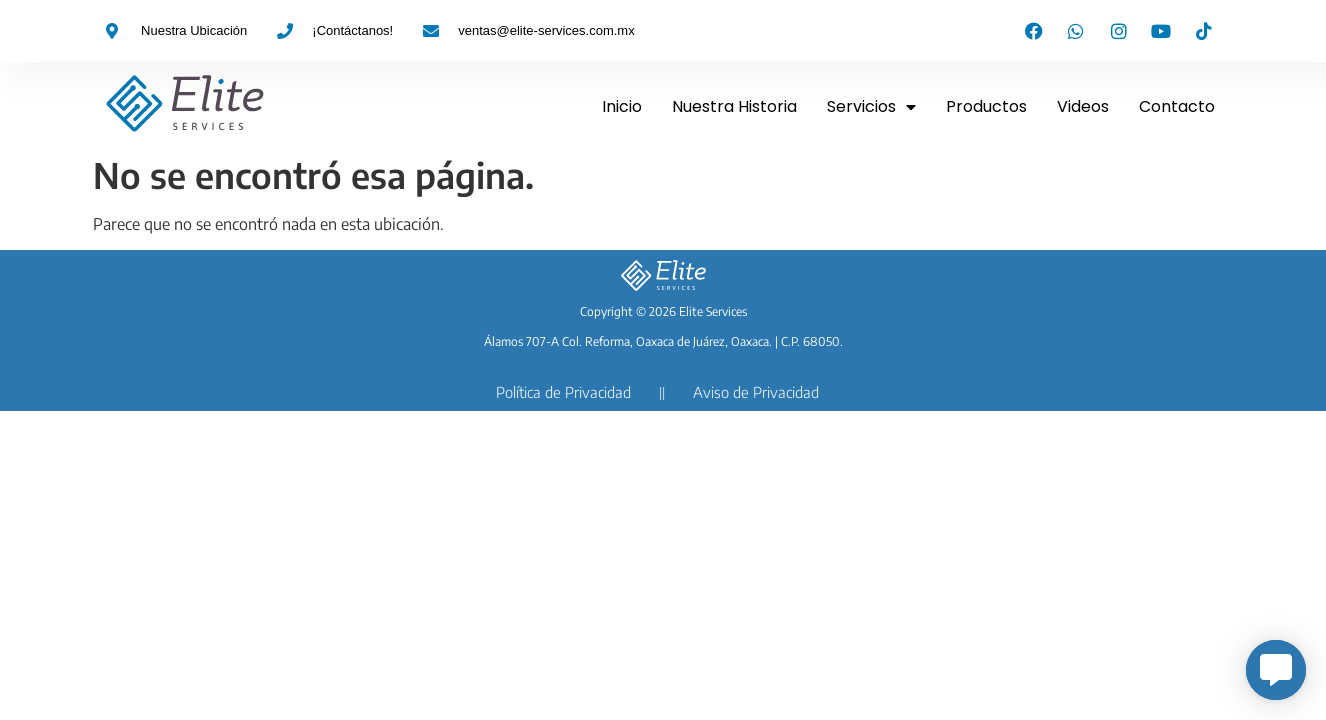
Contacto (1177, 106)
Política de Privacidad (563, 392)
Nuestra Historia (734, 106)
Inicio (622, 106)
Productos (986, 106)
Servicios (871, 107)
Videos (1083, 106)
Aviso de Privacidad (756, 392)
